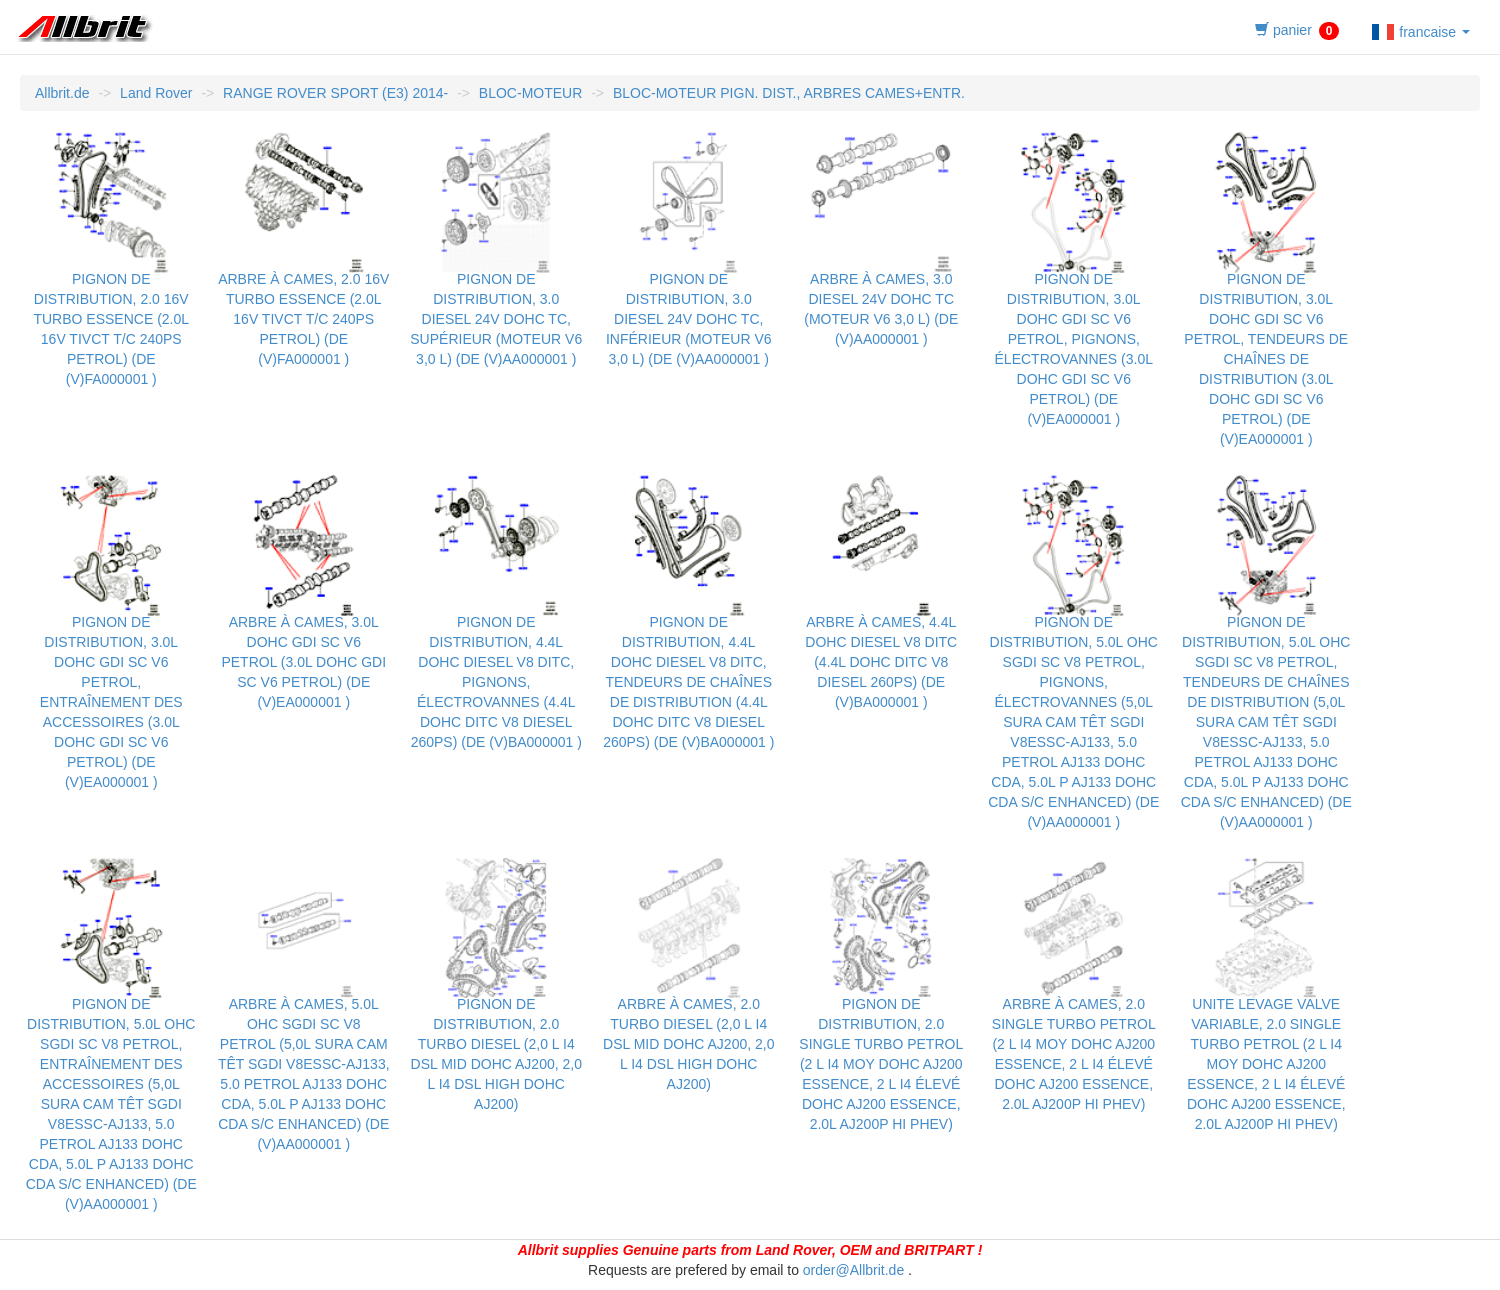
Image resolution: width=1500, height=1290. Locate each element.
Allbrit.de (62, 93)
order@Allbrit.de (853, 1270)
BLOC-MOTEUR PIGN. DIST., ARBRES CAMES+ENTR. (789, 93)
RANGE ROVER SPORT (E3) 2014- (335, 93)
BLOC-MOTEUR (530, 93)
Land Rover (156, 93)
